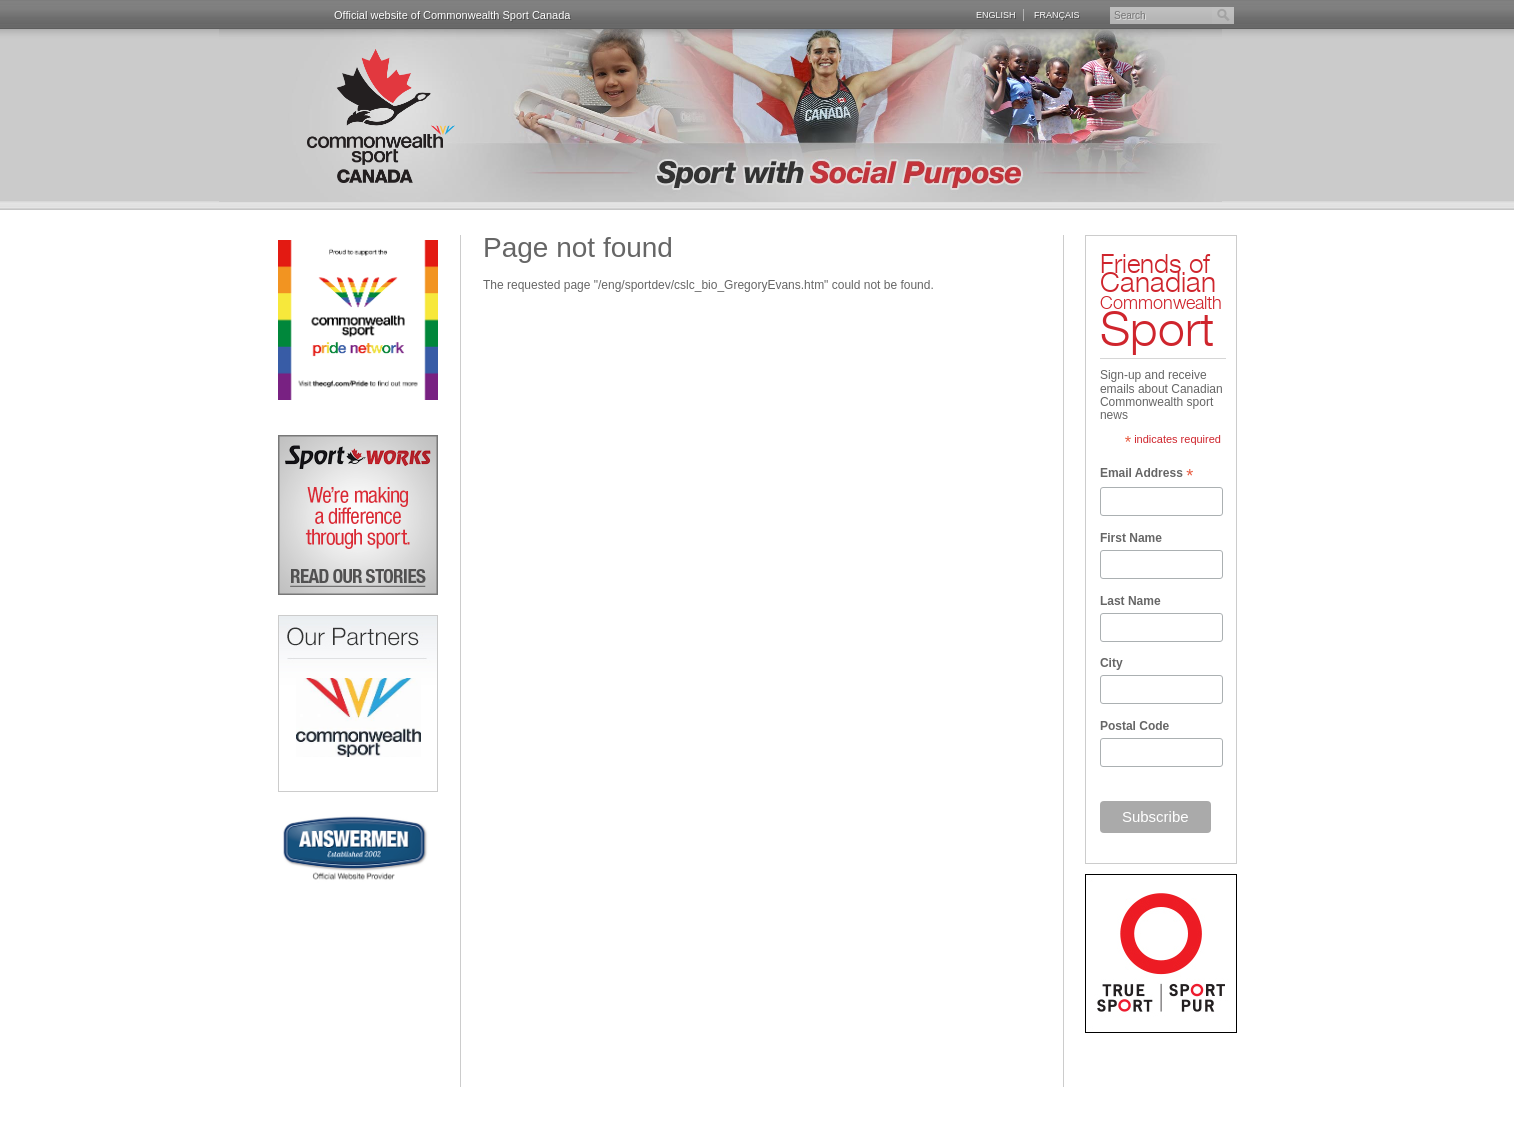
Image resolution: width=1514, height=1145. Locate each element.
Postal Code (1134, 726)
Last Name (1130, 601)
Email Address (1146, 475)
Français (1057, 14)
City (1111, 663)
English (996, 14)
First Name (1131, 538)
